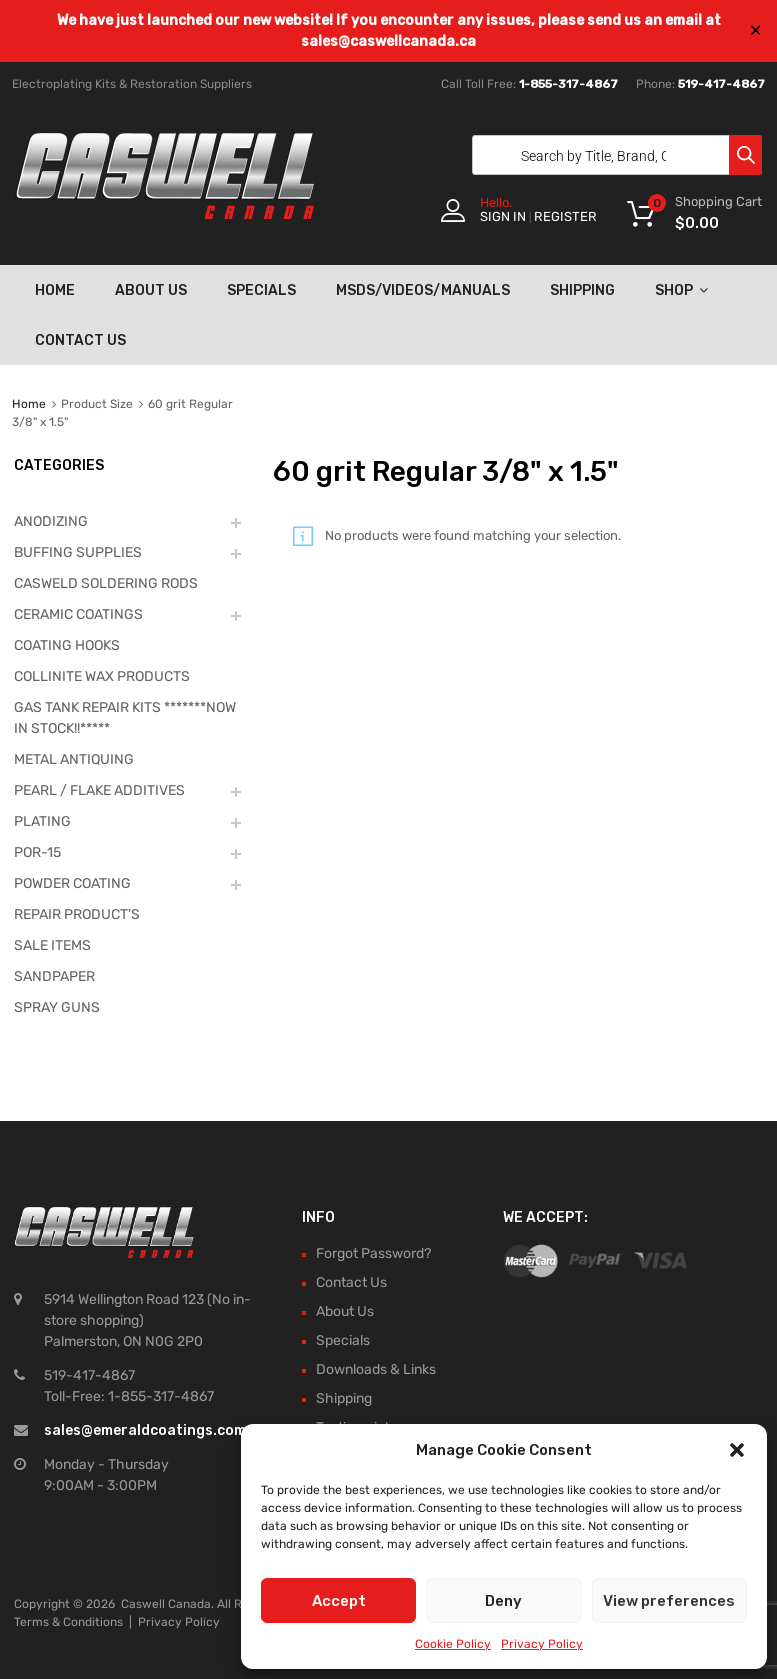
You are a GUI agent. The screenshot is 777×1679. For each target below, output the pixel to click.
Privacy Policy (542, 1644)
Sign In (503, 216)
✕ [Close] (755, 30)
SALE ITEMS (52, 945)
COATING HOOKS (67, 645)
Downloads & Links (376, 1369)
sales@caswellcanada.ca (388, 41)
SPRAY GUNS (57, 1007)
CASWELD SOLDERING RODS (106, 583)
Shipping (582, 290)
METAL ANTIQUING (74, 759)
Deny (503, 1601)
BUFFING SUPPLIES (78, 552)
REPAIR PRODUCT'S (77, 914)
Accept (339, 1601)
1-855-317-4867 (568, 84)
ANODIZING (51, 521)
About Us (151, 290)
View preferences (669, 1601)
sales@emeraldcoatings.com (145, 1430)
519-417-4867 (721, 84)
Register (565, 216)
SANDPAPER (54, 976)
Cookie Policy (453, 1644)
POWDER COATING (72, 883)
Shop (681, 290)
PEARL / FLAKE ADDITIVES (99, 790)
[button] (737, 1450)
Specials (261, 290)
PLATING (42, 821)
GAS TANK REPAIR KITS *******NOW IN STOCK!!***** (125, 718)
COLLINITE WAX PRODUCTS (102, 676)
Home (55, 290)
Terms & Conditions (68, 1622)
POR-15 (37, 852)
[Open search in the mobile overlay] (612, 155)
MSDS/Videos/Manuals (423, 290)
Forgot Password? (373, 1253)
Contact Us (80, 340)
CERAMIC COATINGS (78, 614)
